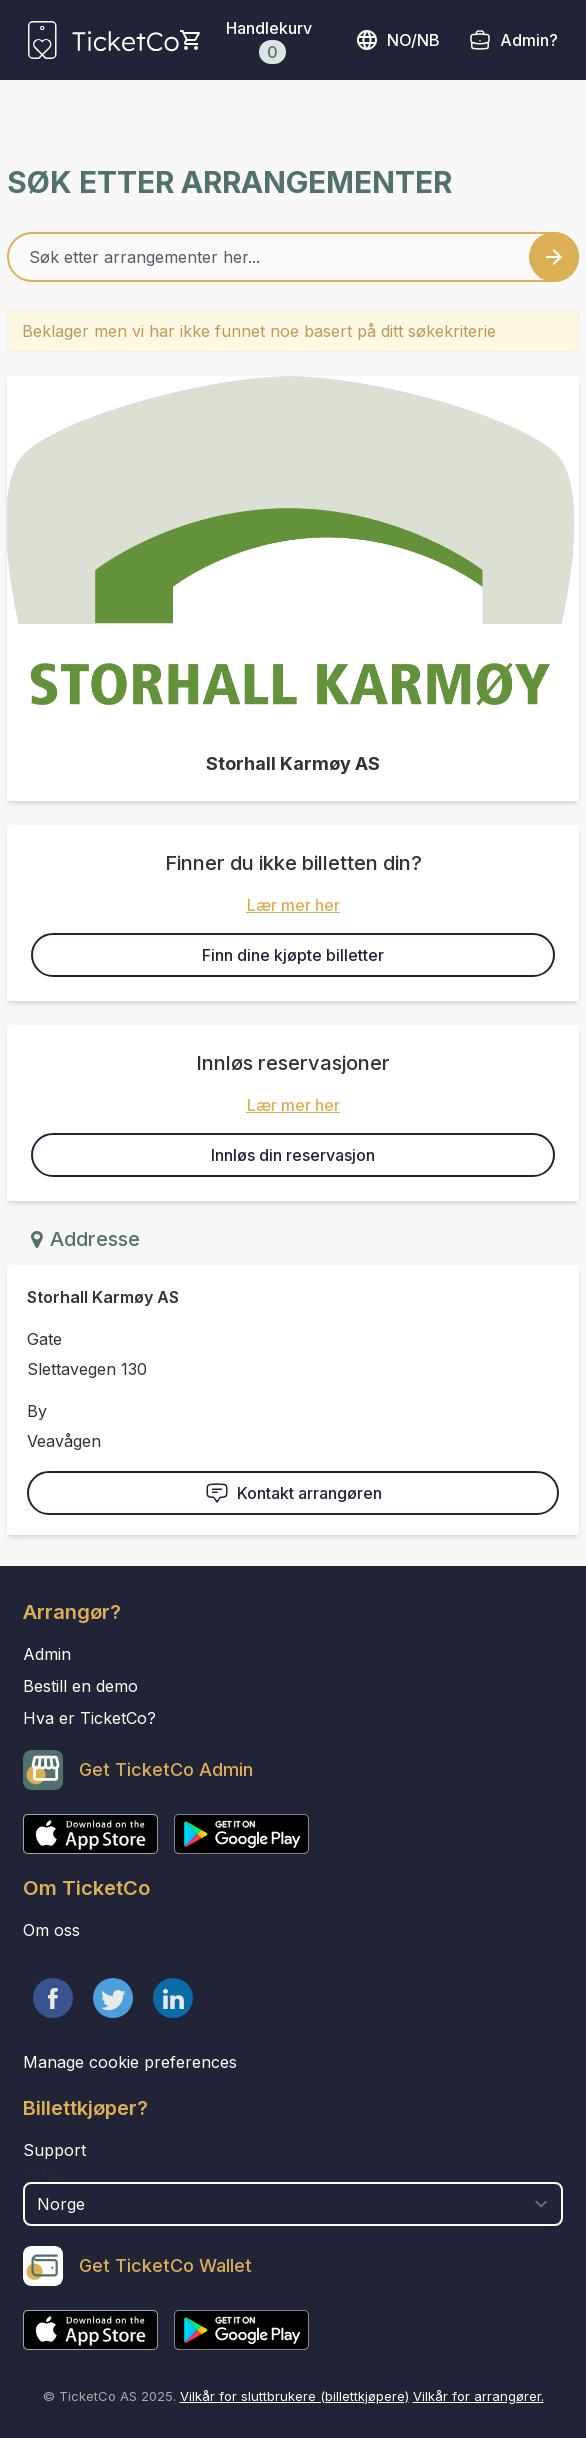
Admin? (529, 40)
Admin (47, 1654)
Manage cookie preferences (130, 2062)
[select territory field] (293, 2204)
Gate (44, 1339)
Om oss (51, 1930)
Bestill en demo (80, 1686)
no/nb (397, 40)
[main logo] (103, 40)
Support (54, 2150)
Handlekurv (269, 41)
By (37, 1411)
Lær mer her (293, 905)
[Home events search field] (293, 257)
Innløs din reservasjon (293, 1155)
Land (43, 2172)
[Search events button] (554, 257)
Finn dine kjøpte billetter (293, 955)
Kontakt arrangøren (293, 1493)
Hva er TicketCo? (89, 1718)
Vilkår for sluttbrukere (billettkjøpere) (294, 2396)
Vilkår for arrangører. (478, 2396)
